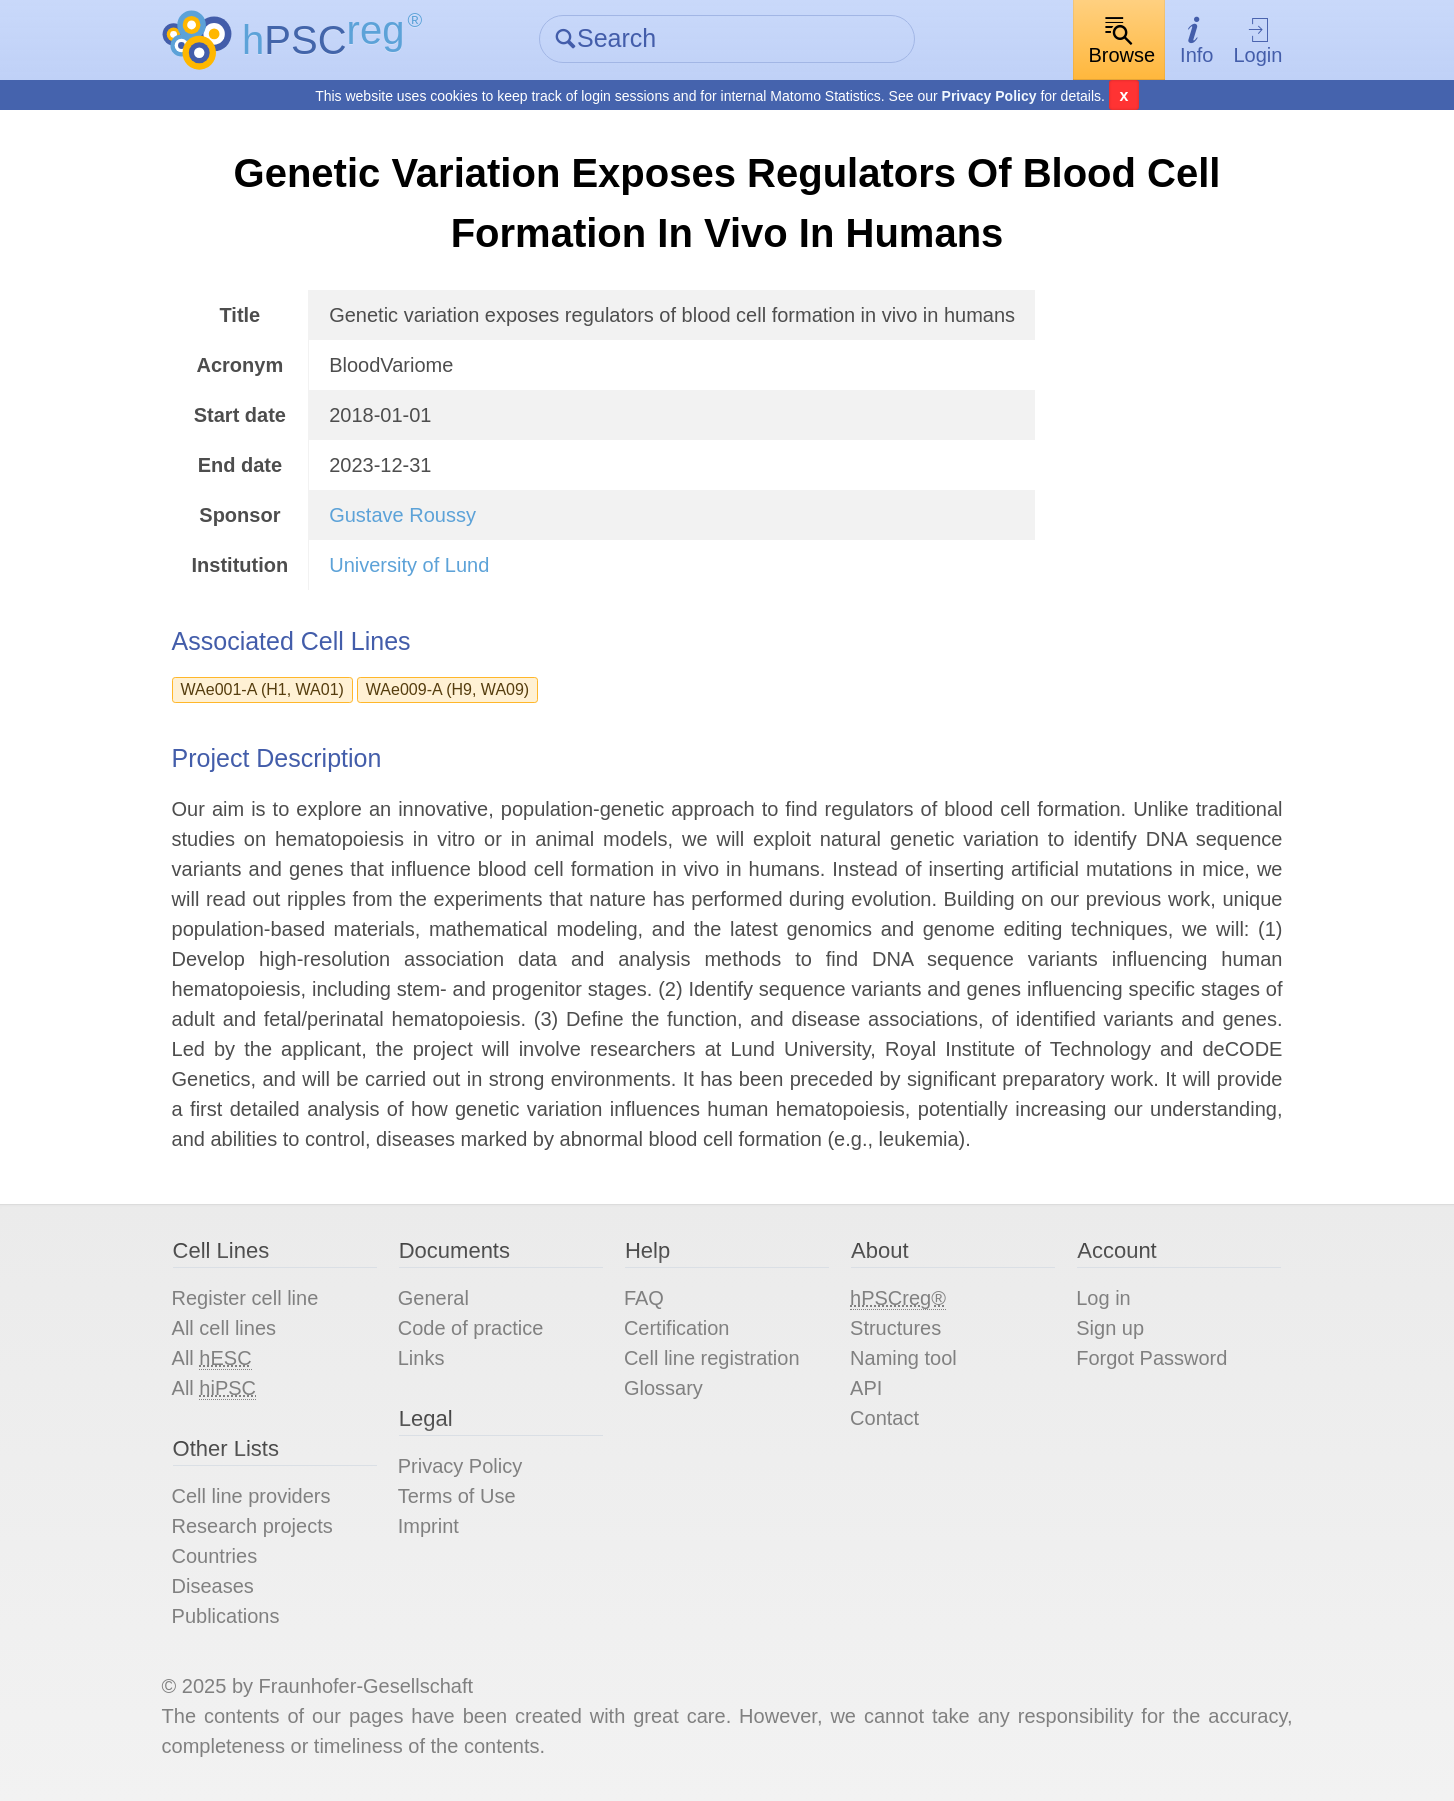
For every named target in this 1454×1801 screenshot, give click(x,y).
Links (421, 1358)
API (866, 1388)
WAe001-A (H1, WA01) (262, 689)
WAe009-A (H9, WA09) (447, 689)
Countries (215, 1556)
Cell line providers (251, 1496)
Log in (1103, 1298)
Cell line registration (712, 1358)
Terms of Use (457, 1496)
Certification (677, 1328)
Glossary (663, 1388)
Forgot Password (1151, 1358)
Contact (884, 1418)
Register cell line (245, 1298)
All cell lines (224, 1328)
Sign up (1110, 1328)
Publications (226, 1616)
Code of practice (471, 1328)
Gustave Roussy (402, 515)
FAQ (644, 1298)
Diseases (213, 1586)
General (433, 1298)
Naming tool (903, 1358)
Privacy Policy (989, 96)
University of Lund (409, 565)
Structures (895, 1328)
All (212, 1358)
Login (1257, 40)
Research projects (252, 1526)
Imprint (428, 1526)
